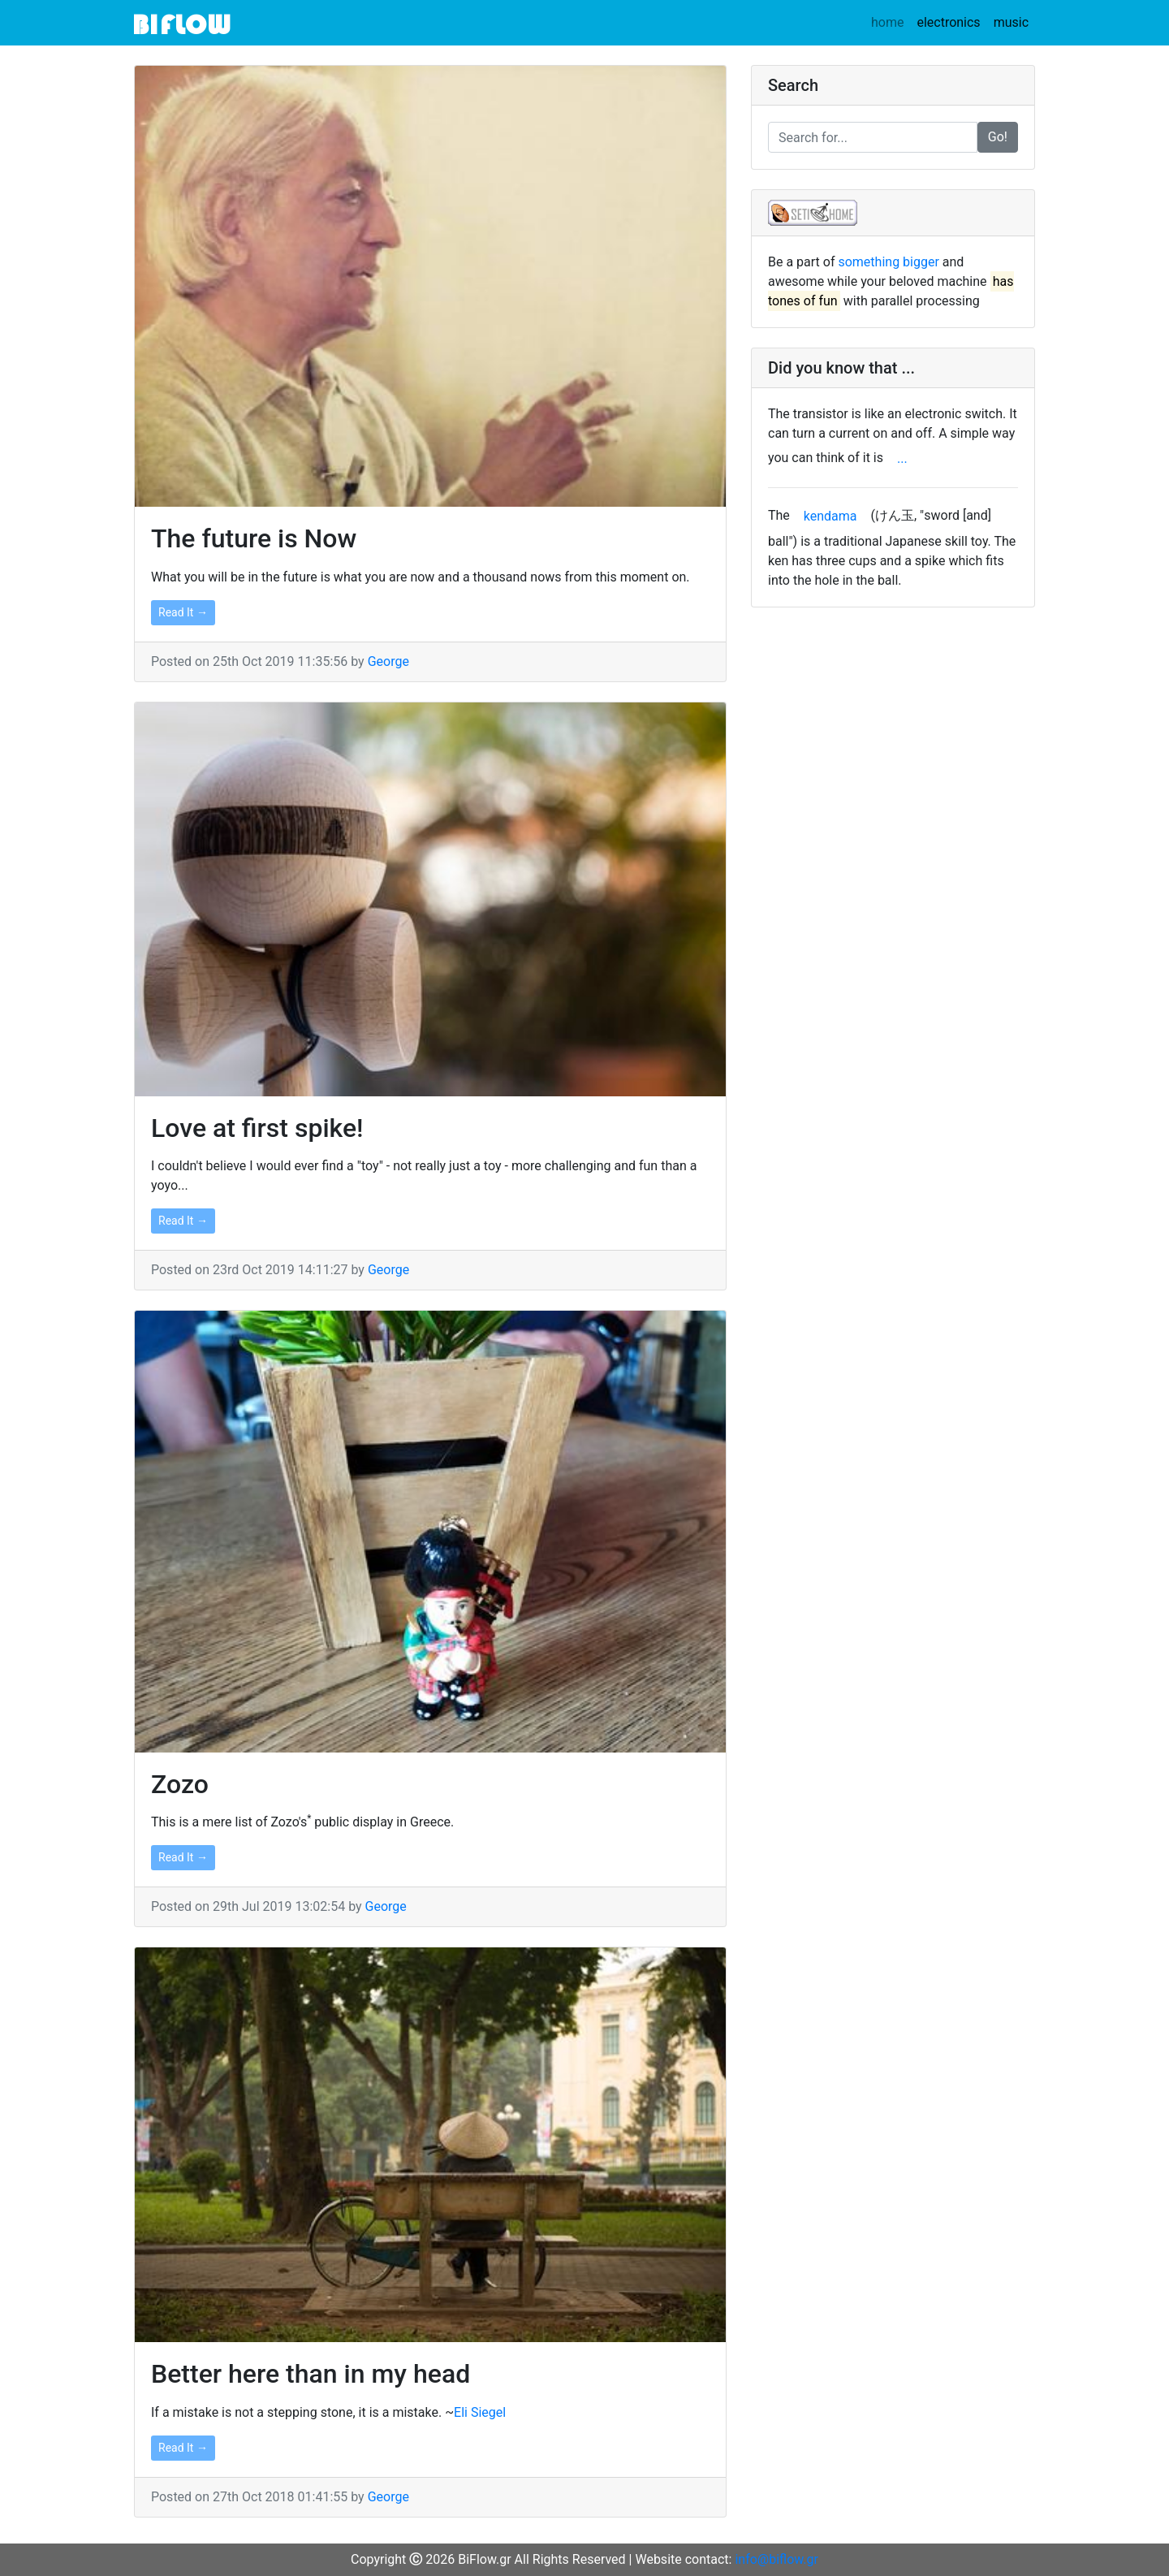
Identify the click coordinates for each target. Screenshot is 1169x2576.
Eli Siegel (480, 2412)
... (902, 458)
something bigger (888, 262)
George (388, 661)
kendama (830, 516)
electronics (951, 21)
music (1014, 21)
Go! (997, 137)
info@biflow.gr (776, 2559)
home (887, 22)
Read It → (183, 612)
